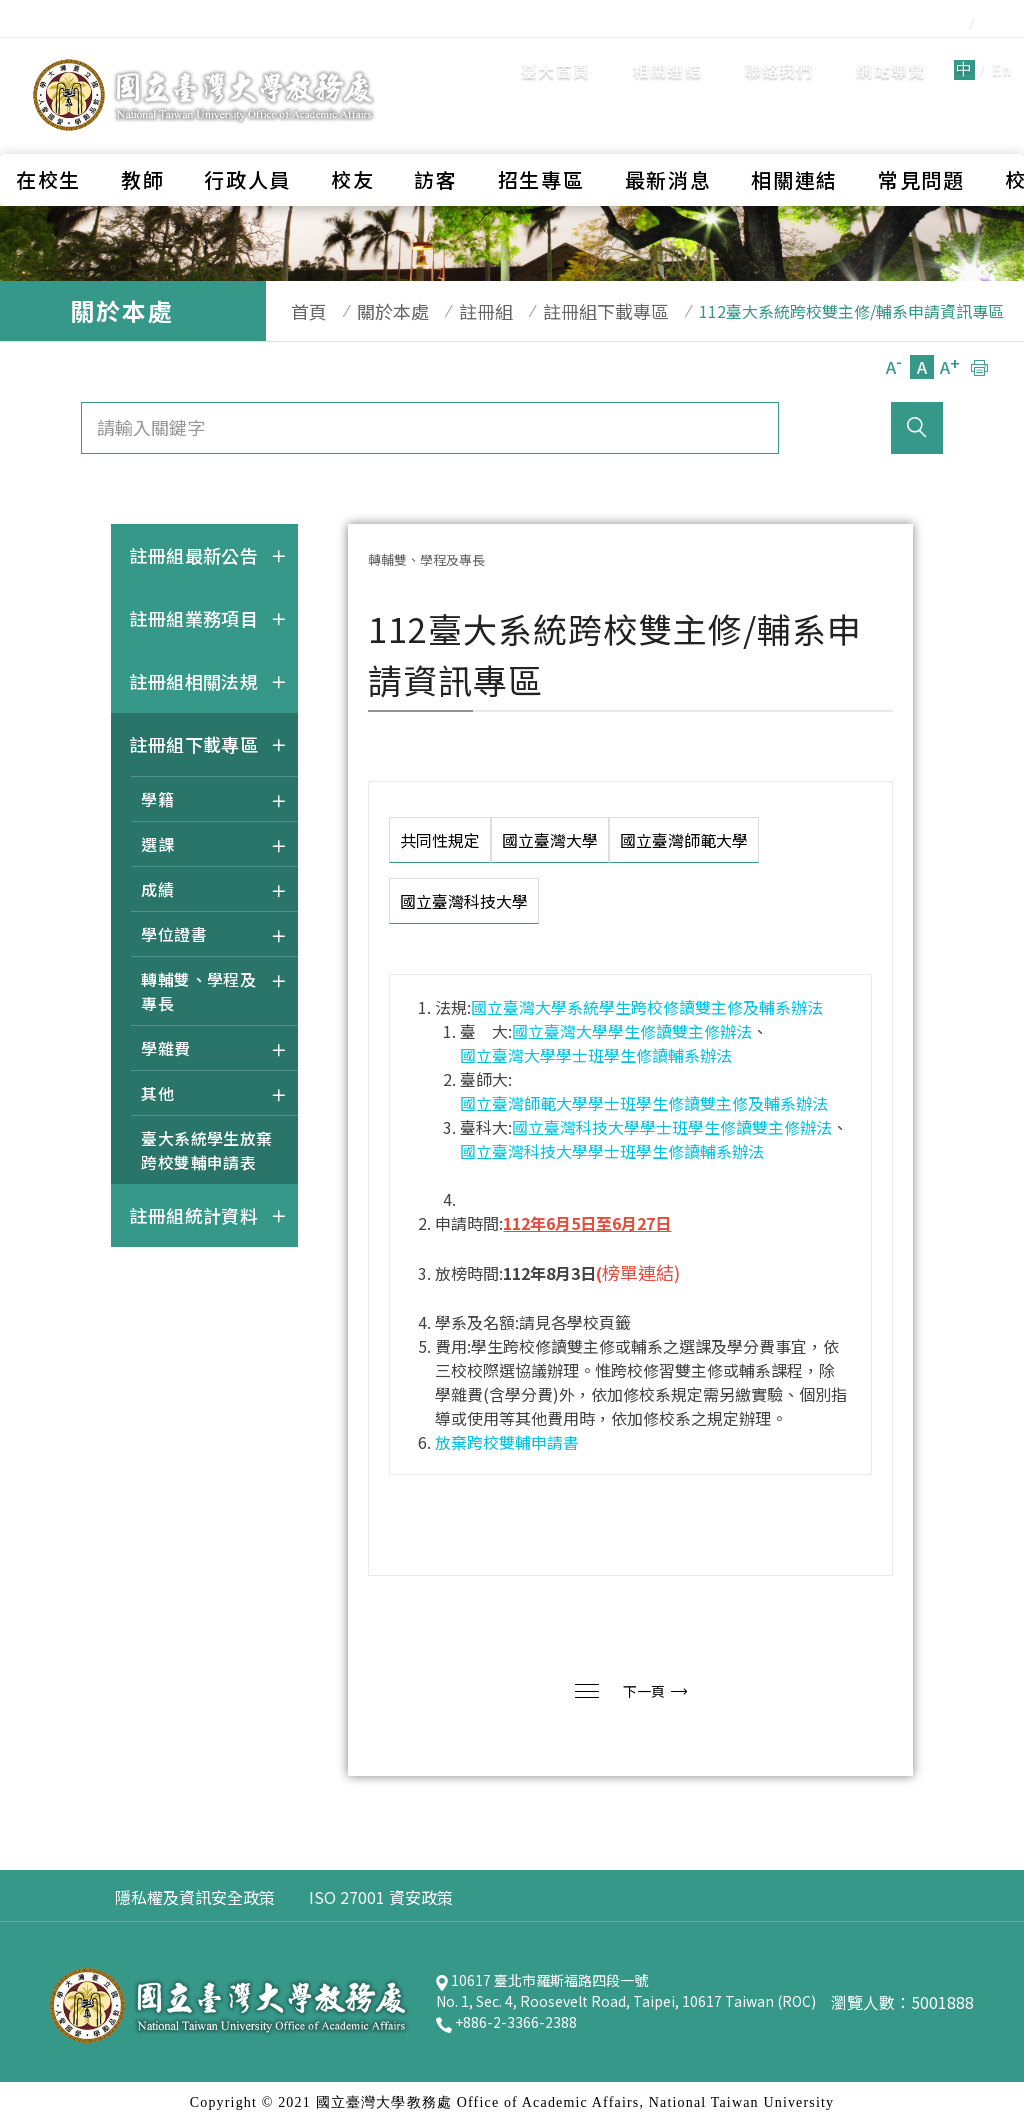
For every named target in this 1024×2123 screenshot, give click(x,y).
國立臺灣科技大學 (464, 901)
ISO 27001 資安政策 (381, 1897)
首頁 (299, 311)
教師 (142, 125)
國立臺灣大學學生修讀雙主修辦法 (632, 1031)
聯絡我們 (664, 55)
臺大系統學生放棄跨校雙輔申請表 (207, 1150)
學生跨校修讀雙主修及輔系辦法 (711, 1007)
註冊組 (456, 311)
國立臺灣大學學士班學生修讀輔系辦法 (596, 1055)
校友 (352, 125)
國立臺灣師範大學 (684, 840)
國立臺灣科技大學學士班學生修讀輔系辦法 (612, 1151)
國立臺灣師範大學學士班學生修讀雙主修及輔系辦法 (644, 1103)
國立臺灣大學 (550, 840)
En (887, 54)
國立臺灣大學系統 (535, 1007)
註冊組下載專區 (566, 311)
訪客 (435, 125)
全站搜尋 (963, 53)
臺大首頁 (440, 55)
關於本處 (373, 311)
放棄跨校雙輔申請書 (507, 1442)
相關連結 (552, 55)
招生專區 (541, 125)
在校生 (48, 125)
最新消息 (668, 125)
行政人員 (247, 125)
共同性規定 (440, 840)
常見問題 (921, 125)
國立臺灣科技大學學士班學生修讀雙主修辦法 (672, 1127)
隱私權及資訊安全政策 (195, 1897)
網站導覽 (775, 55)
